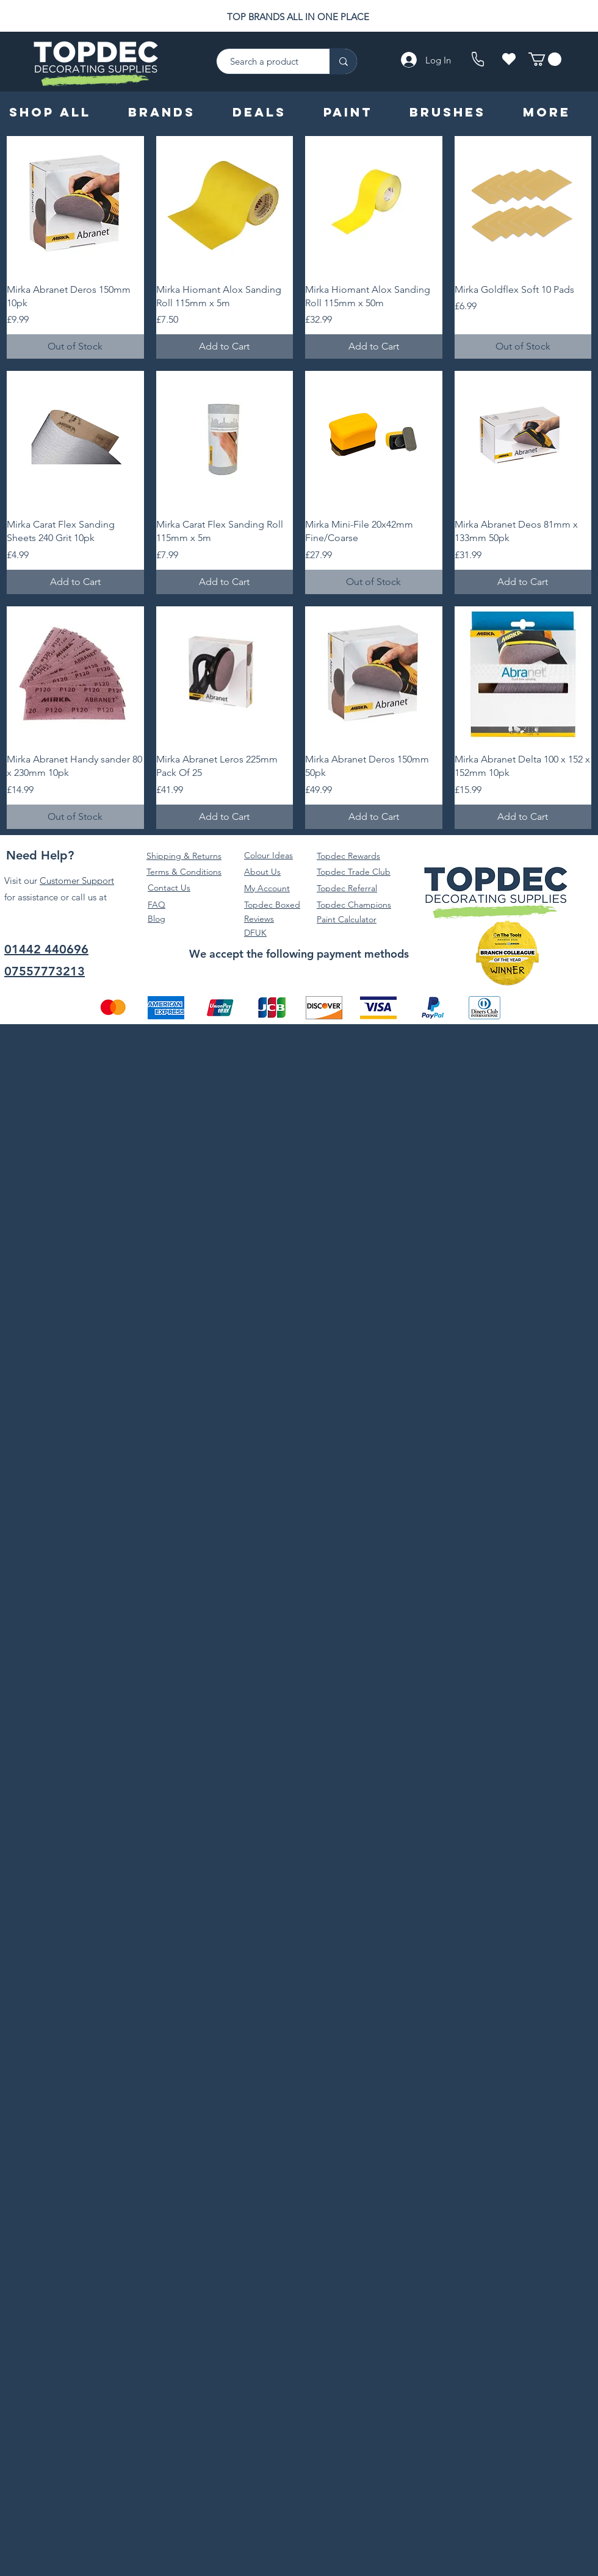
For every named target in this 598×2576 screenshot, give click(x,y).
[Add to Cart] (225, 346)
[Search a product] (267, 61)
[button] (544, 59)
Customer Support (77, 880)
